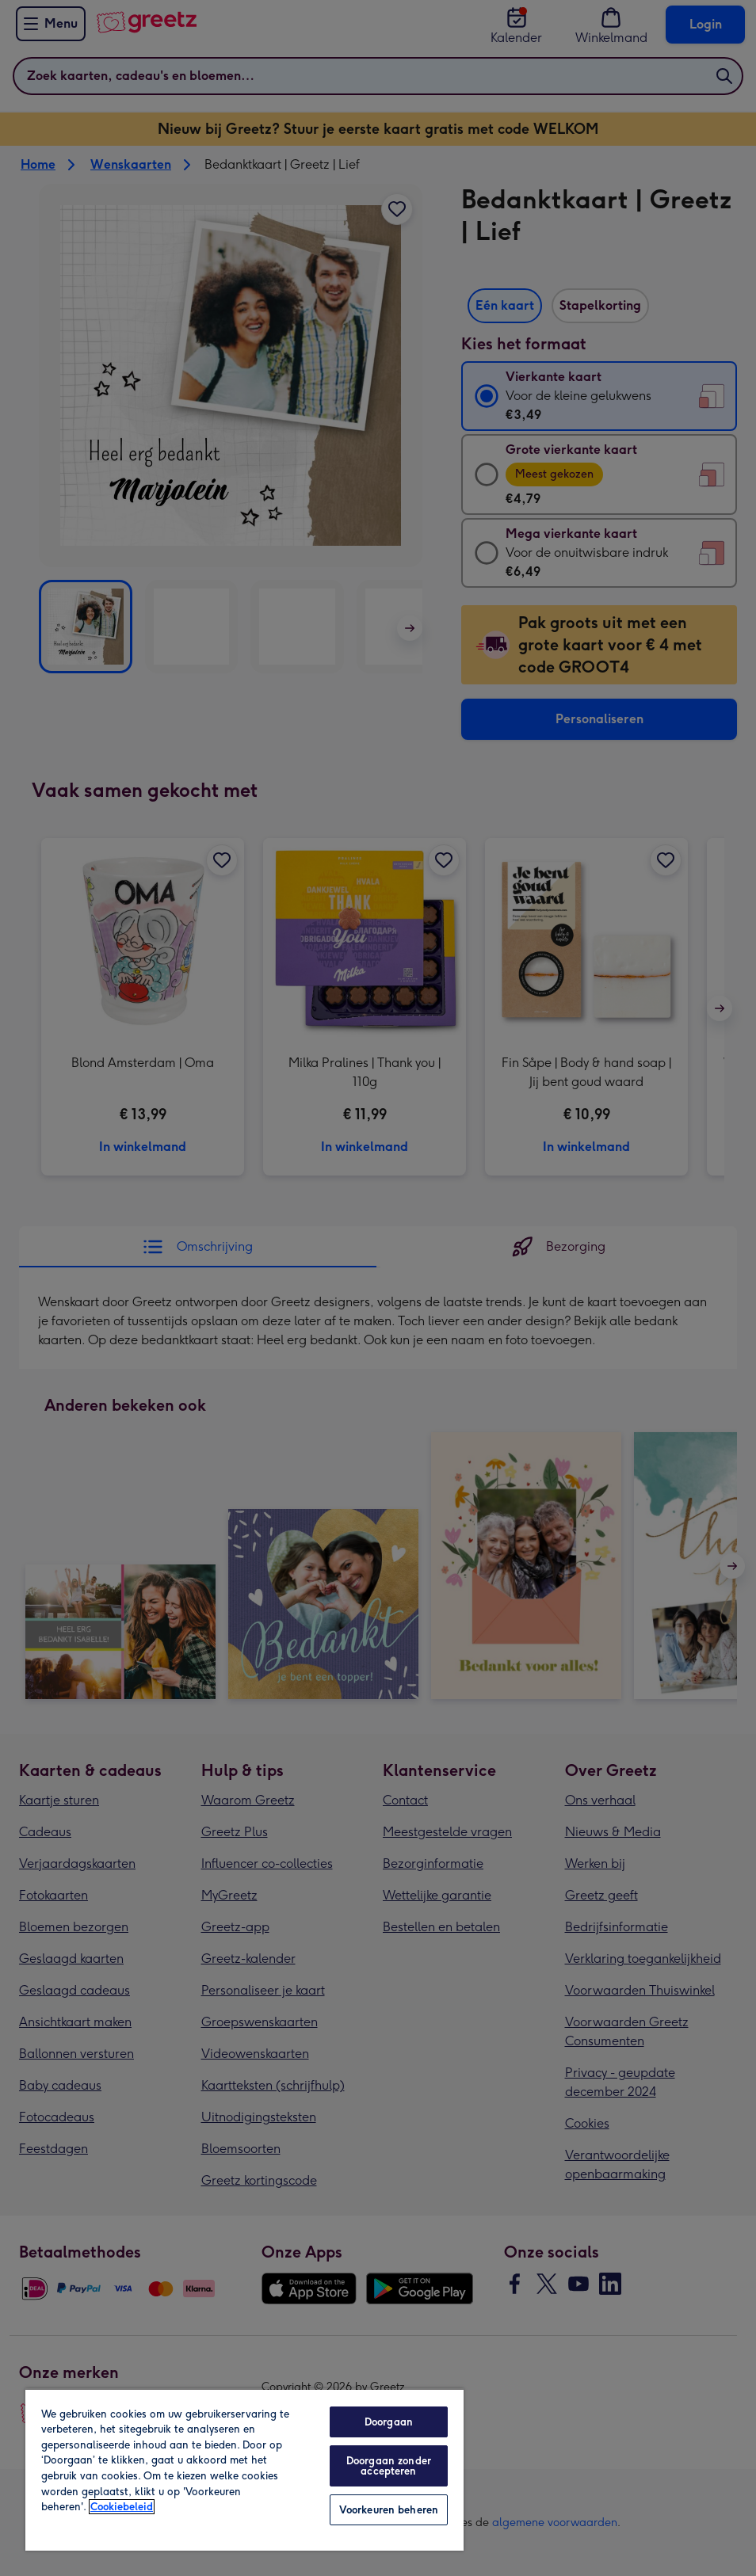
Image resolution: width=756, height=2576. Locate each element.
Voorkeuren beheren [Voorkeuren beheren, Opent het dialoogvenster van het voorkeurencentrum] (388, 2510)
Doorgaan (389, 2422)
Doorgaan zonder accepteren (388, 2466)
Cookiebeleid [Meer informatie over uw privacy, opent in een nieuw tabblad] (121, 2507)
